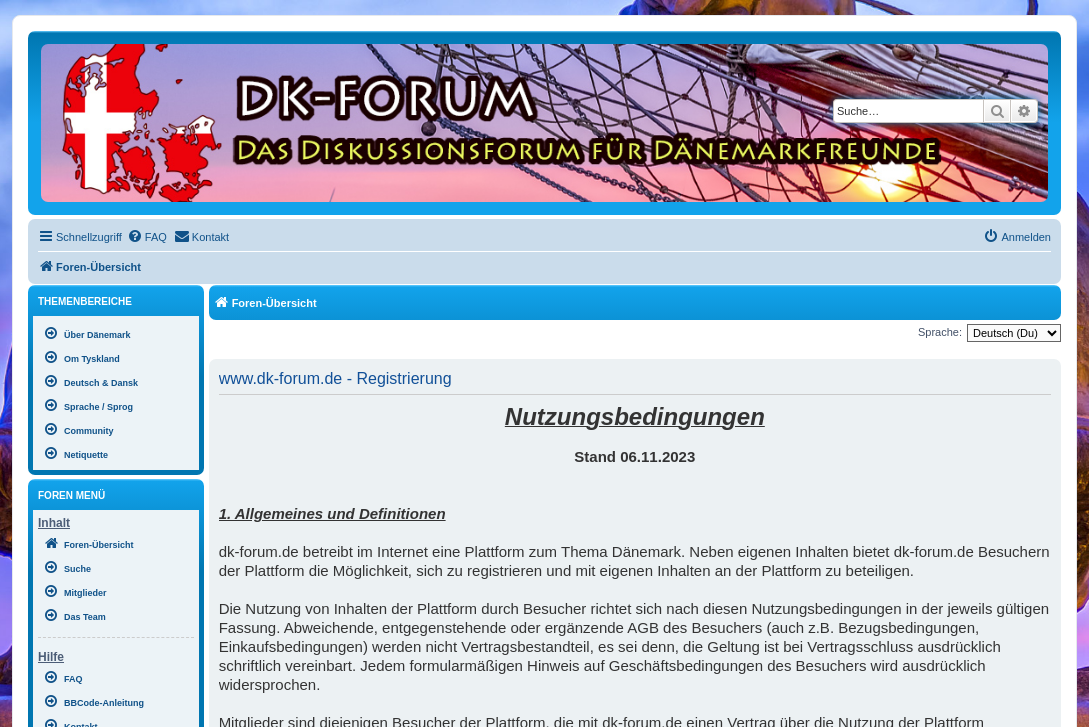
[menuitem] (147, 237)
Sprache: (940, 332)
